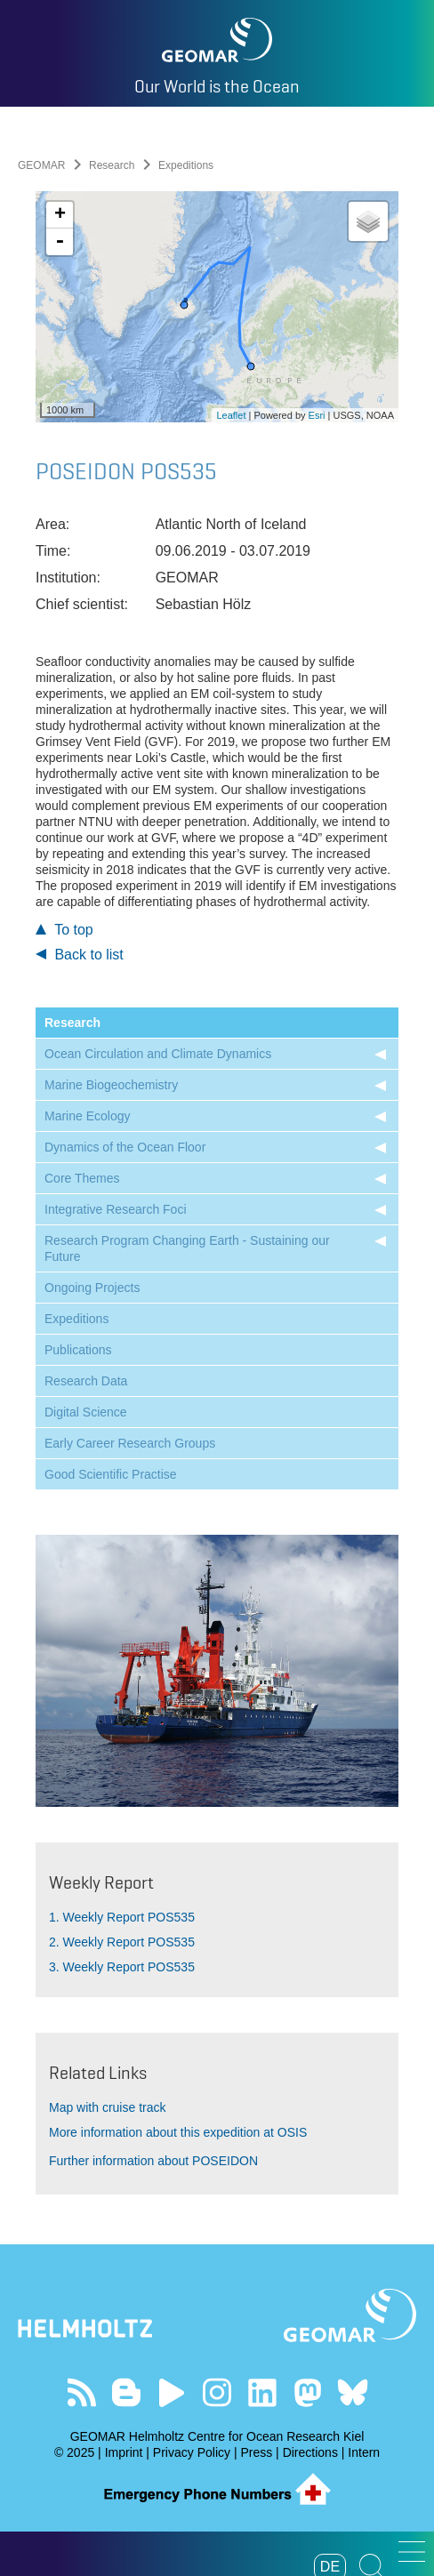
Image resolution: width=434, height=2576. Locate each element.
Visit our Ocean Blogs (126, 2392)
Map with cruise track (107, 2107)
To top (64, 929)
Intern (364, 2452)
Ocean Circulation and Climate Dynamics (157, 1054)
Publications (78, 1350)
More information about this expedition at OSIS (178, 2132)
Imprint (124, 2452)
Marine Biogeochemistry (111, 1085)
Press (256, 2452)
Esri (317, 415)
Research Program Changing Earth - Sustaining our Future (187, 1248)
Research (111, 165)
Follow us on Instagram (217, 2392)
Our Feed (81, 2392)
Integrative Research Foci (115, 1209)
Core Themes (82, 1178)
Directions (310, 2452)
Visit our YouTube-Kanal (172, 2392)
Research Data (85, 1381)
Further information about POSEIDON (153, 2161)
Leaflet (230, 415)
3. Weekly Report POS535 (122, 1967)
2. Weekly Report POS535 (122, 1942)
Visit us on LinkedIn (261, 2392)
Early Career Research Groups (129, 1443)
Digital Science (85, 1412)
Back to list (80, 954)
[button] (411, 2551)
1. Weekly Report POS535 (122, 1917)
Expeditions (76, 1319)
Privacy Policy (191, 2452)
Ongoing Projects (92, 1287)
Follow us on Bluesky (352, 2392)
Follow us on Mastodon (307, 2392)
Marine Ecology (87, 1116)
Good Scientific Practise (110, 1474)
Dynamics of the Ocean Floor (124, 1147)
